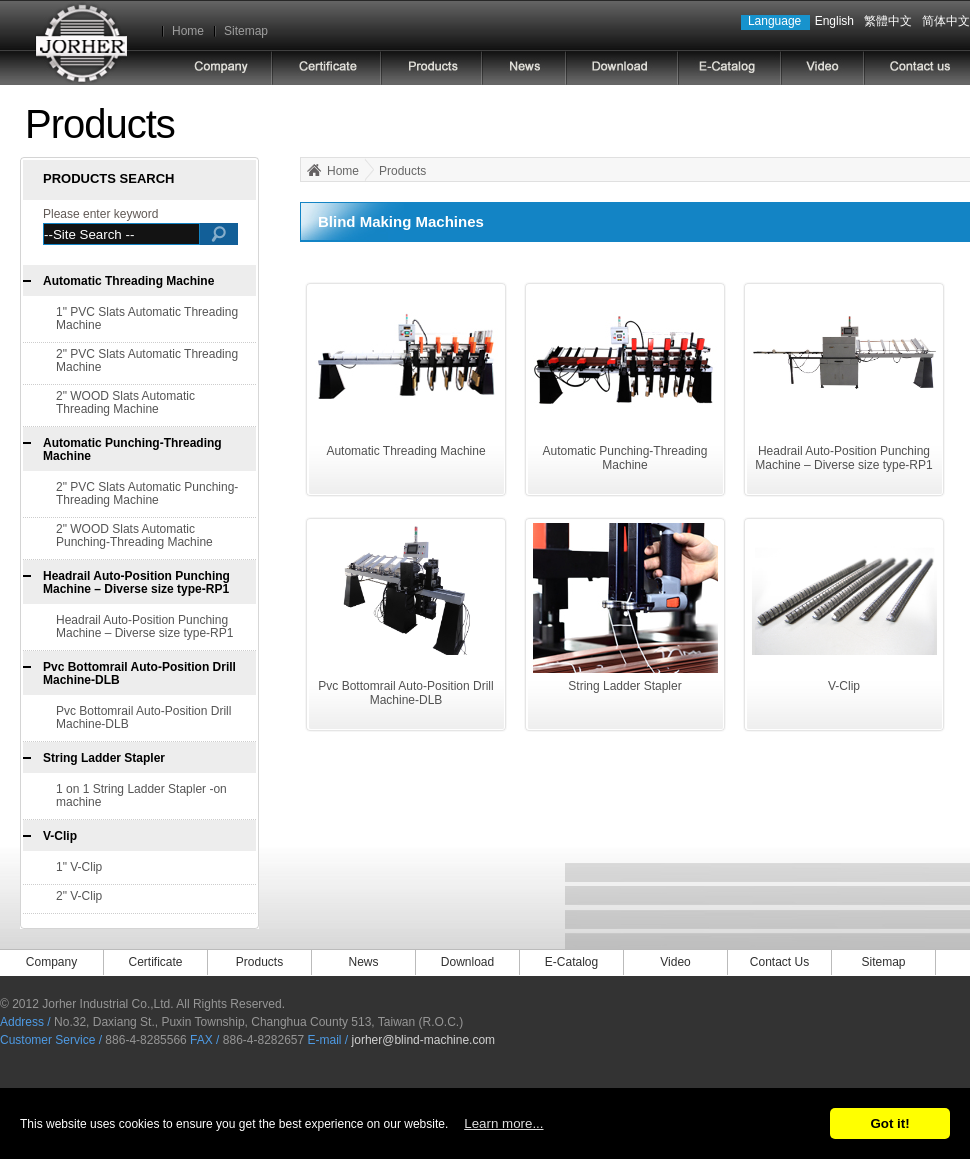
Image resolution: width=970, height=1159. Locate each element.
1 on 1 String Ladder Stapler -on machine (141, 795)
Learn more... (503, 1123)
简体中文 (946, 21)
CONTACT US (916, 67)
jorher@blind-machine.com (424, 1040)
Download (467, 962)
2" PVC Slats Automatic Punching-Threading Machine (147, 493)
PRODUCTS (431, 67)
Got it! (889, 1123)
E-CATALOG (729, 67)
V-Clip (60, 836)
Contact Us (779, 962)
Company (51, 962)
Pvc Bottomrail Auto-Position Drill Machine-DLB (139, 673)
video (822, 67)
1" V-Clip (79, 867)
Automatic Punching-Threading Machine (132, 449)
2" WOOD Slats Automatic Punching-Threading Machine (134, 535)
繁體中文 (888, 21)
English (834, 21)
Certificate (326, 67)
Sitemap (246, 31)
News (363, 962)
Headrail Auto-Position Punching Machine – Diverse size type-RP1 (136, 582)
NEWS (524, 67)
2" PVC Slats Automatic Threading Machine (147, 360)
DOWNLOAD (622, 67)
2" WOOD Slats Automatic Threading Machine (125, 402)
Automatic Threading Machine (128, 281)
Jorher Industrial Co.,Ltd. (81, 42)
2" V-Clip (79, 896)
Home (188, 31)
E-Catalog (571, 962)
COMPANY (221, 67)
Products (402, 171)
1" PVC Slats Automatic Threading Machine (147, 318)
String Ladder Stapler (104, 758)
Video (675, 962)
